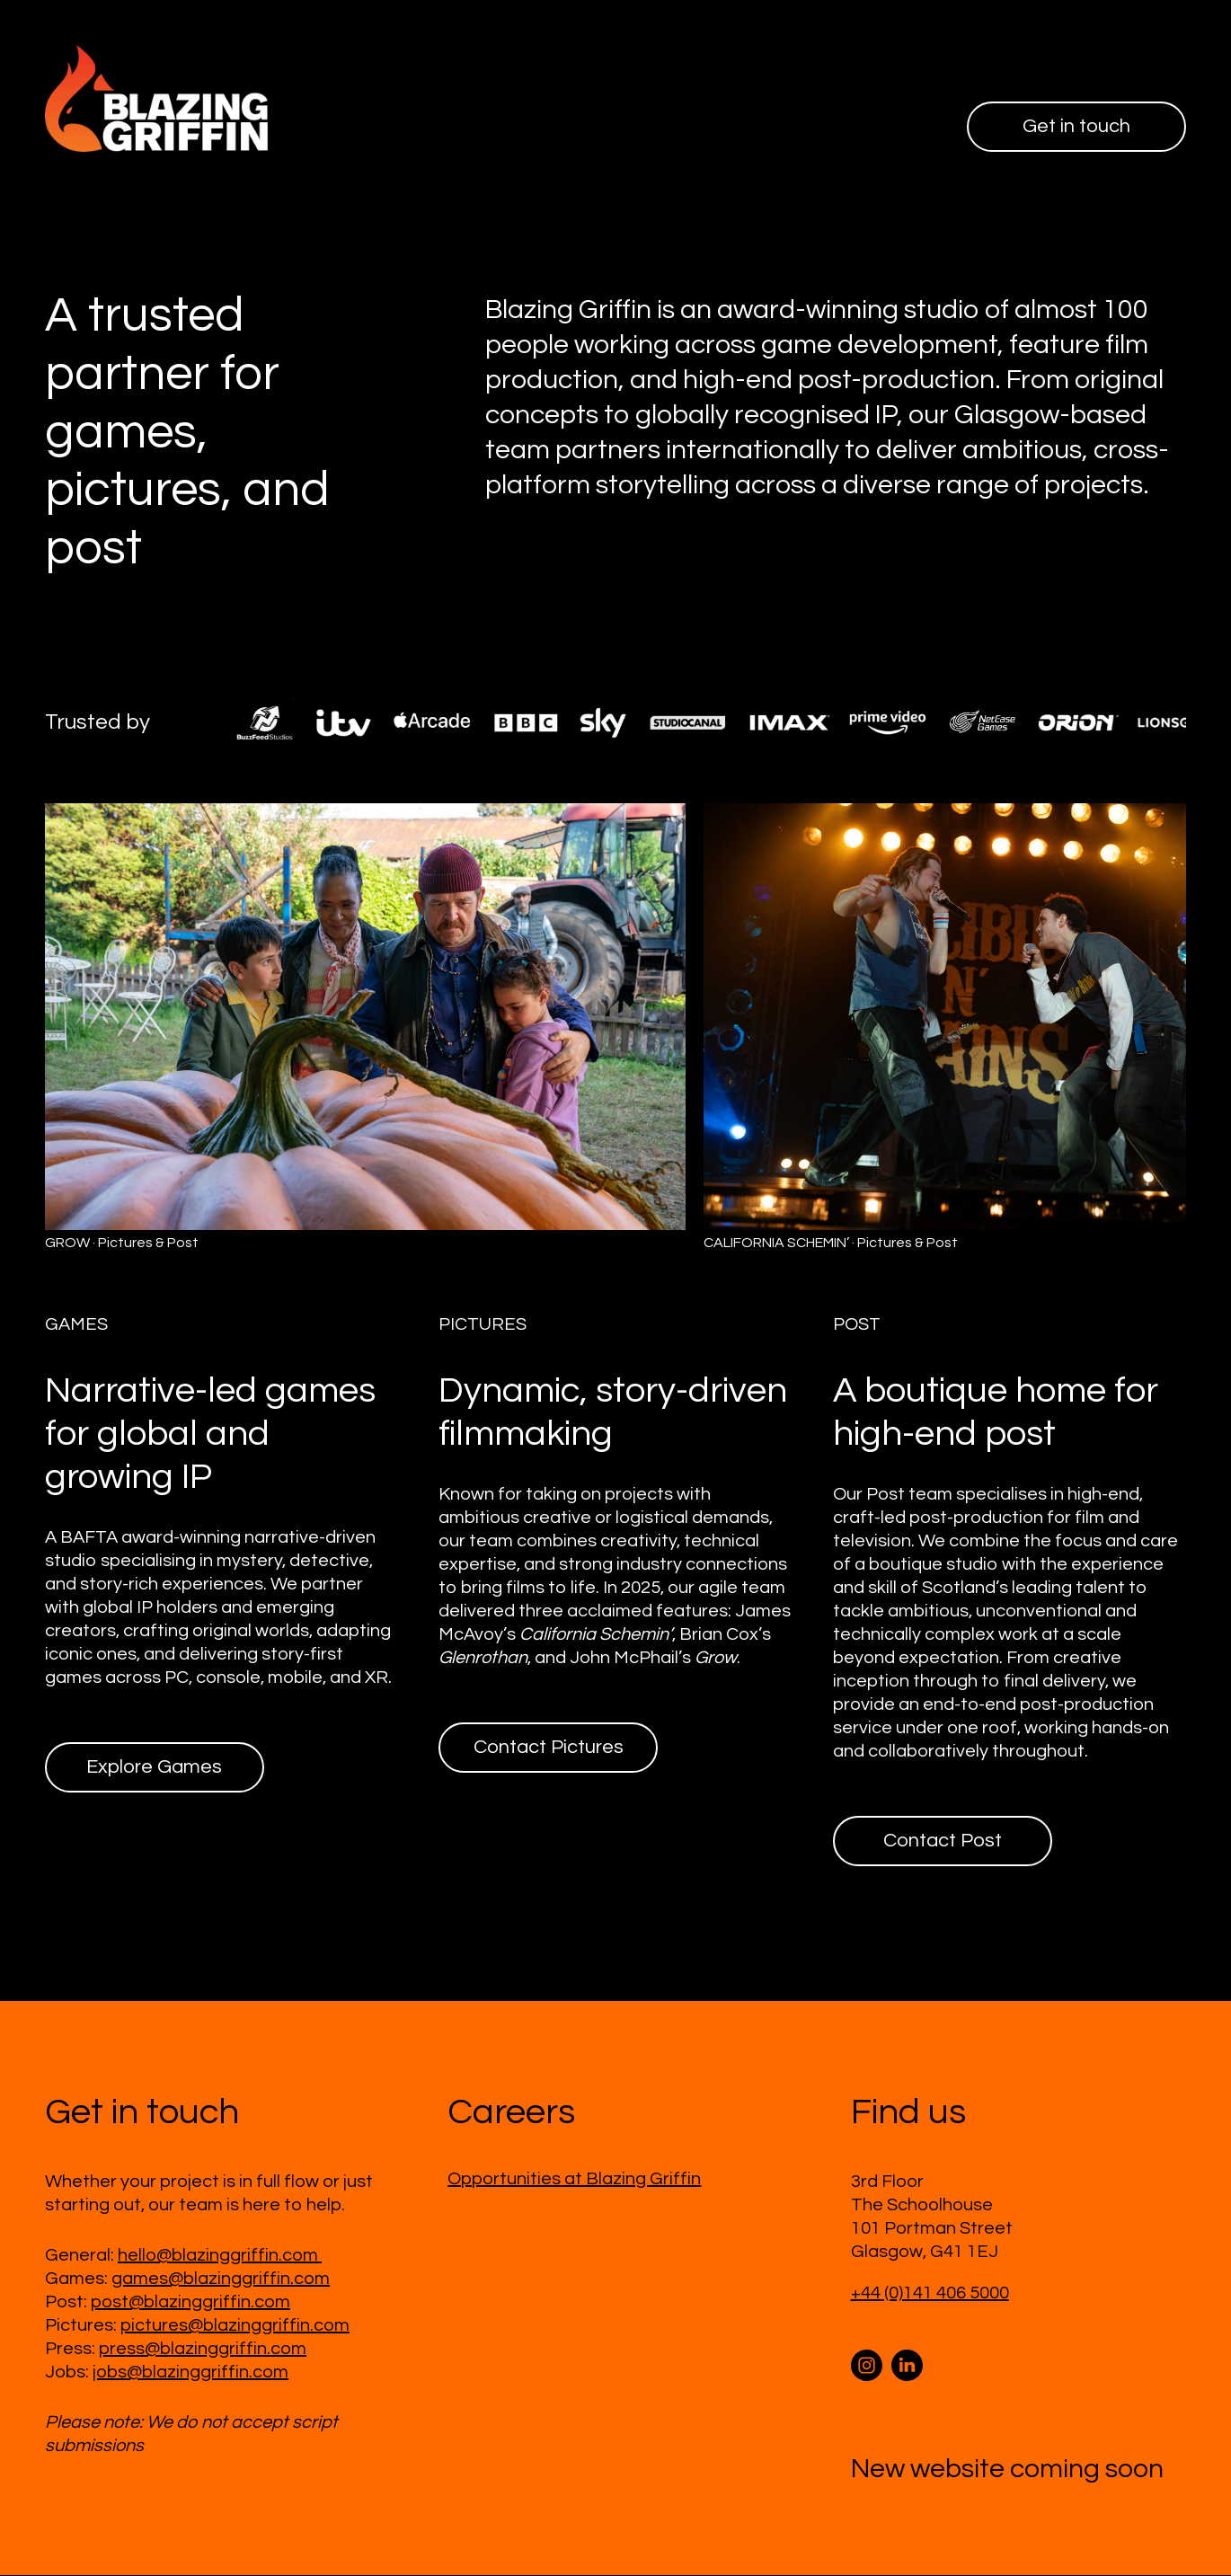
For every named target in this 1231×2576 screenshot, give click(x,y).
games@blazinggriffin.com (220, 2279)
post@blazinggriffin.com (190, 2303)
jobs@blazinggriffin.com (190, 2373)
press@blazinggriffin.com (202, 2350)
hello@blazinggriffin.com (220, 2256)
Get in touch (1074, 127)
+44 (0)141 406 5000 (930, 2294)
